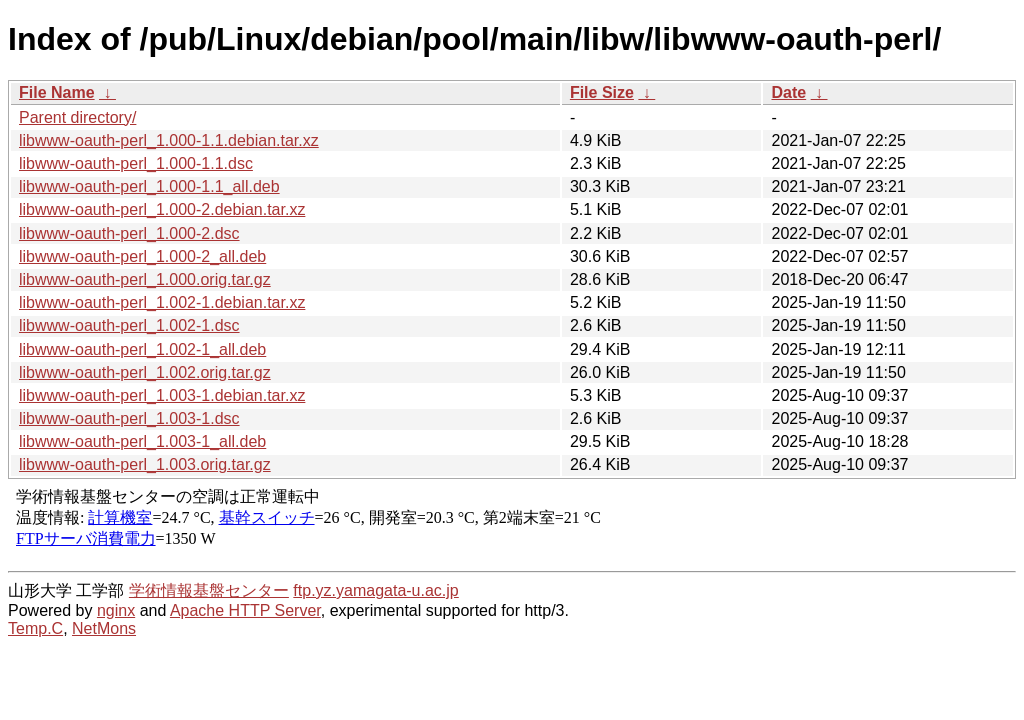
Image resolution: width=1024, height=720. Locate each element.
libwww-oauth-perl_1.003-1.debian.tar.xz (162, 395)
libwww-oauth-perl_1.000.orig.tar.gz (145, 279)
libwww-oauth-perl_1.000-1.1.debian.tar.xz (169, 140)
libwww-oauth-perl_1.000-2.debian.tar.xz (162, 209)
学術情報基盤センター (209, 590)
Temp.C (35, 628)
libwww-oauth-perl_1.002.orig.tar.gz (145, 372)
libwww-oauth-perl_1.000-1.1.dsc (136, 163)
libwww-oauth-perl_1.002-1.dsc (129, 325)
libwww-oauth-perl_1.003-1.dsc (129, 418)
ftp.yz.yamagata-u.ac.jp (375, 590)
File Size (602, 92)
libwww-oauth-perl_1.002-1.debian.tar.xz (162, 302)
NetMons (104, 628)
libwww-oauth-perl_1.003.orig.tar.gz (145, 464)
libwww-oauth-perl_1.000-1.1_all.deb (149, 186)
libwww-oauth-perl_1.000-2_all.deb (142, 256)
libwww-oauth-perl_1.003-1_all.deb (142, 441)
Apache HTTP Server (245, 610)
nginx (116, 610)
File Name (57, 92)
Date (788, 92)
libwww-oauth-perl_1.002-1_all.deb (142, 349)
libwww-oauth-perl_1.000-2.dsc (129, 233)
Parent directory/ (77, 117)
